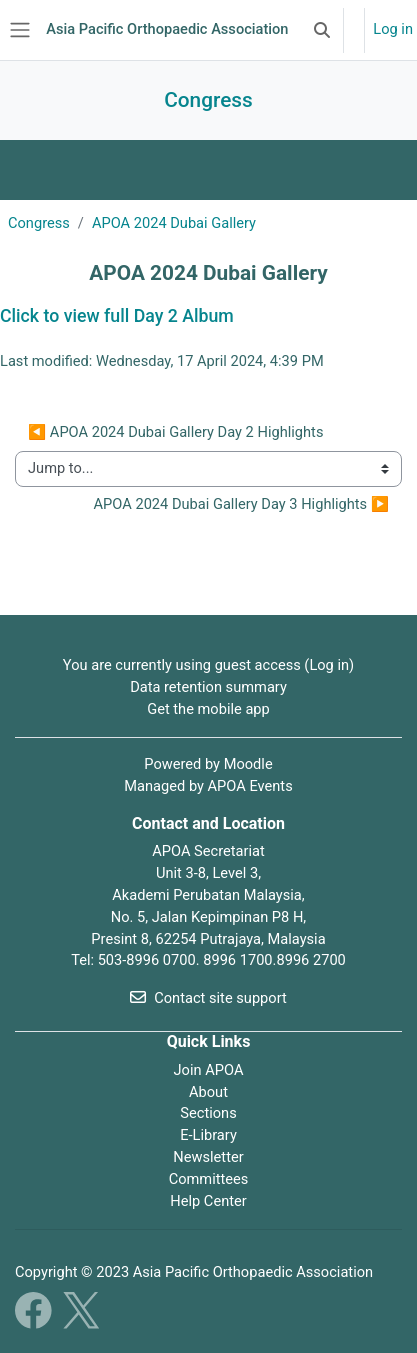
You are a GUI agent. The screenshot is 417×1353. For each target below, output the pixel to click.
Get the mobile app (208, 709)
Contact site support (208, 998)
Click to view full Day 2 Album (117, 316)
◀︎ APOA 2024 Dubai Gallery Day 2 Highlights (175, 432)
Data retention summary (208, 687)
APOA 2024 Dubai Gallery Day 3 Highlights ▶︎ (241, 504)
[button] (322, 30)
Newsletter (208, 1157)
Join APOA (209, 1070)
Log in (393, 29)
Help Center (208, 1201)
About (208, 1092)
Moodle (248, 764)
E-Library (208, 1135)
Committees (209, 1179)
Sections (208, 1113)
